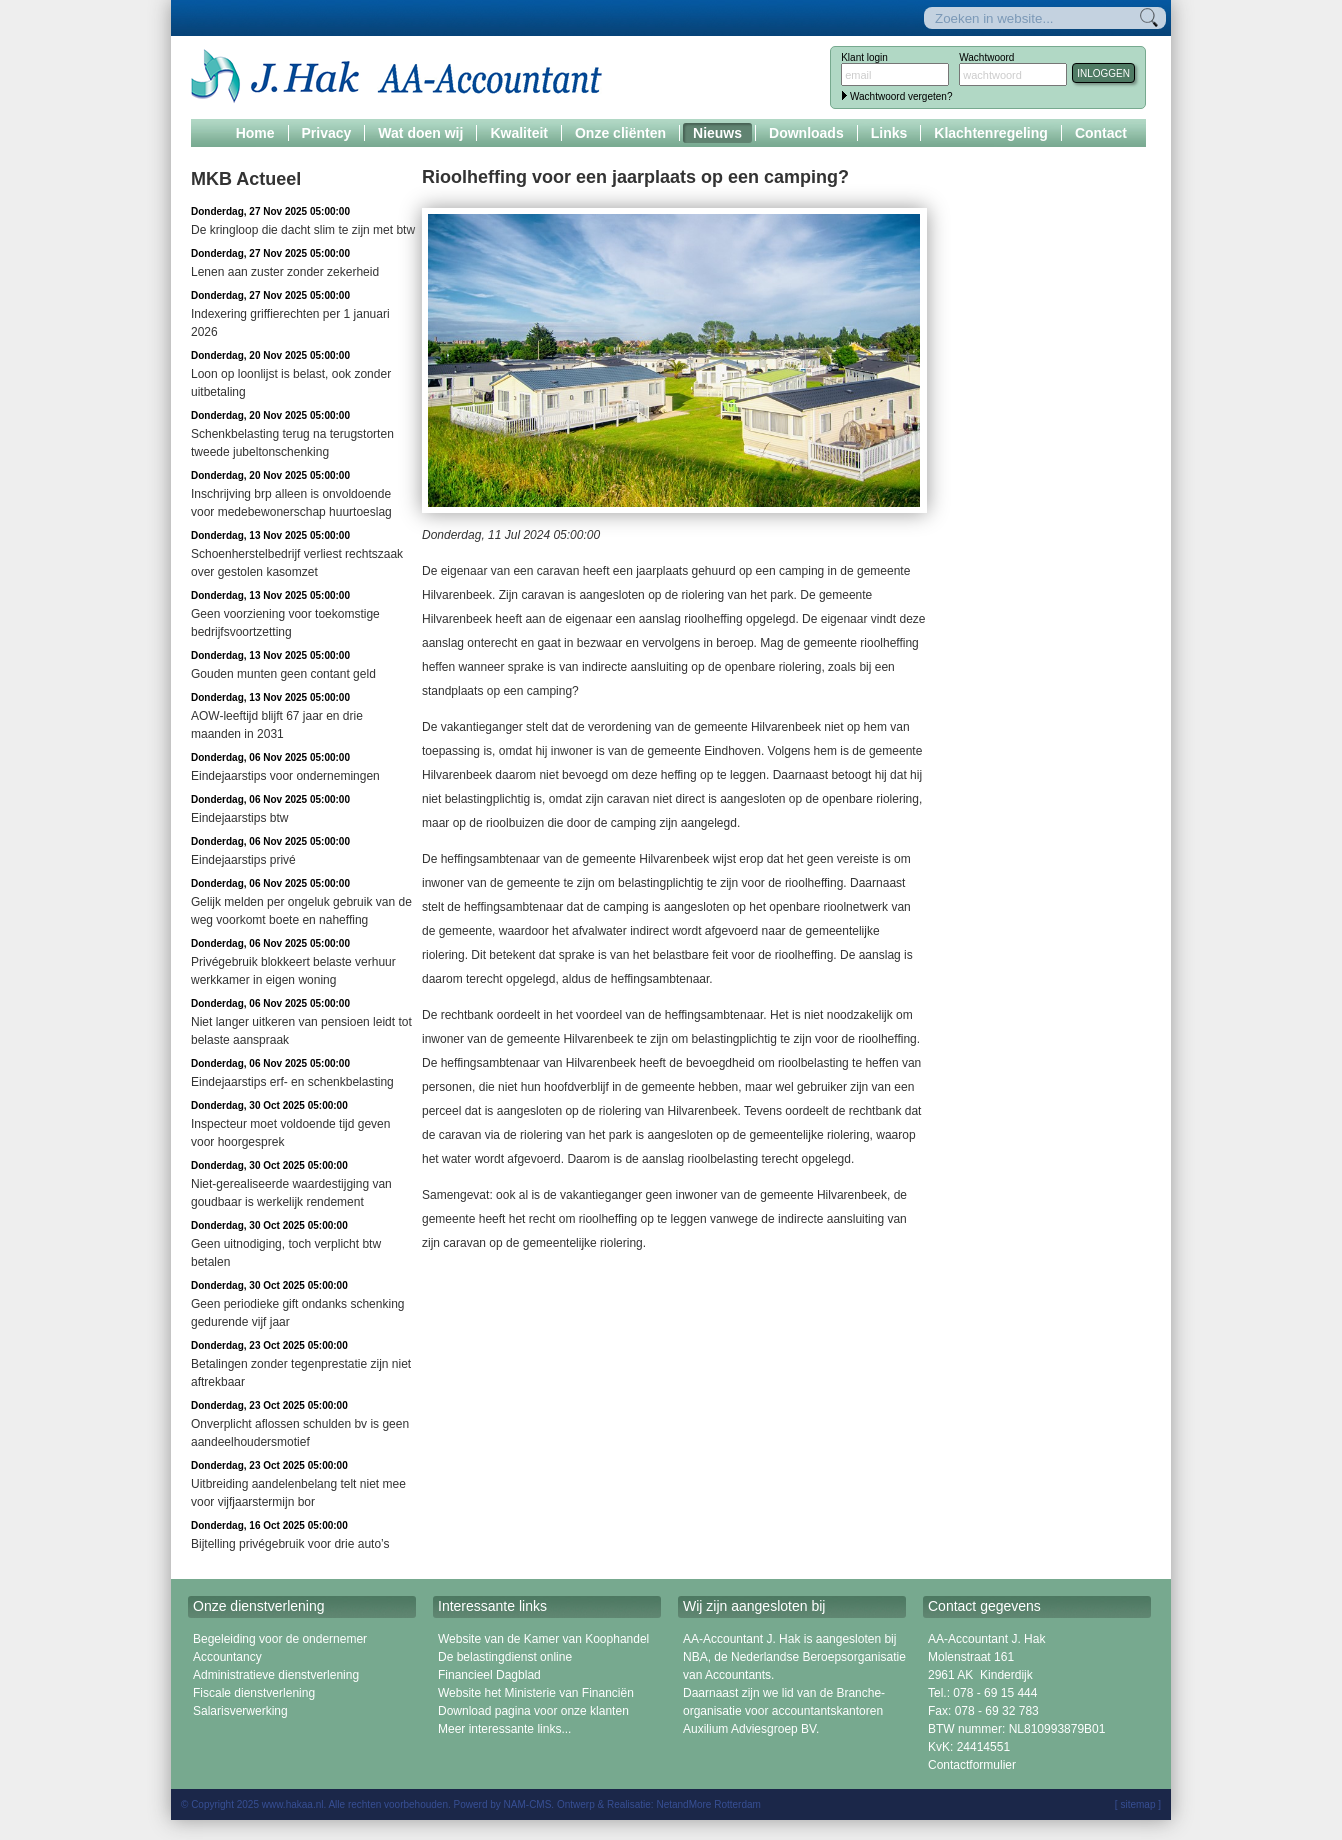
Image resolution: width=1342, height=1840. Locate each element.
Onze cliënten (620, 133)
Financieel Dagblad (489, 1675)
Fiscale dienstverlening (254, 1693)
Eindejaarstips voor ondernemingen (285, 776)
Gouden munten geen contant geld (283, 674)
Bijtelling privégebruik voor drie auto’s (290, 1544)
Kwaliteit (519, 133)
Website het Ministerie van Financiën (536, 1693)
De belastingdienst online (505, 1657)
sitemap (1137, 1804)
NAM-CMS (528, 1804)
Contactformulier (972, 1765)
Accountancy (227, 1657)
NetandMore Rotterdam (708, 1804)
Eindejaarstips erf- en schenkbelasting (292, 1082)
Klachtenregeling (991, 133)
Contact (1101, 133)
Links (889, 133)
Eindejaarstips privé (243, 860)
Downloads (806, 133)
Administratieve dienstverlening (276, 1675)
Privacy (327, 133)
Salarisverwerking (240, 1711)
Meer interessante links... (504, 1729)
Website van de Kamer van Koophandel (543, 1639)
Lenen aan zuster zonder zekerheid (285, 272)
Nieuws (717, 133)
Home (255, 133)
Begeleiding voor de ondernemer (280, 1639)
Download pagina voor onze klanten (533, 1711)
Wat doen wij (420, 133)
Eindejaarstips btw (239, 818)
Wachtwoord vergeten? (901, 96)
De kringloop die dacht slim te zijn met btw (303, 230)
